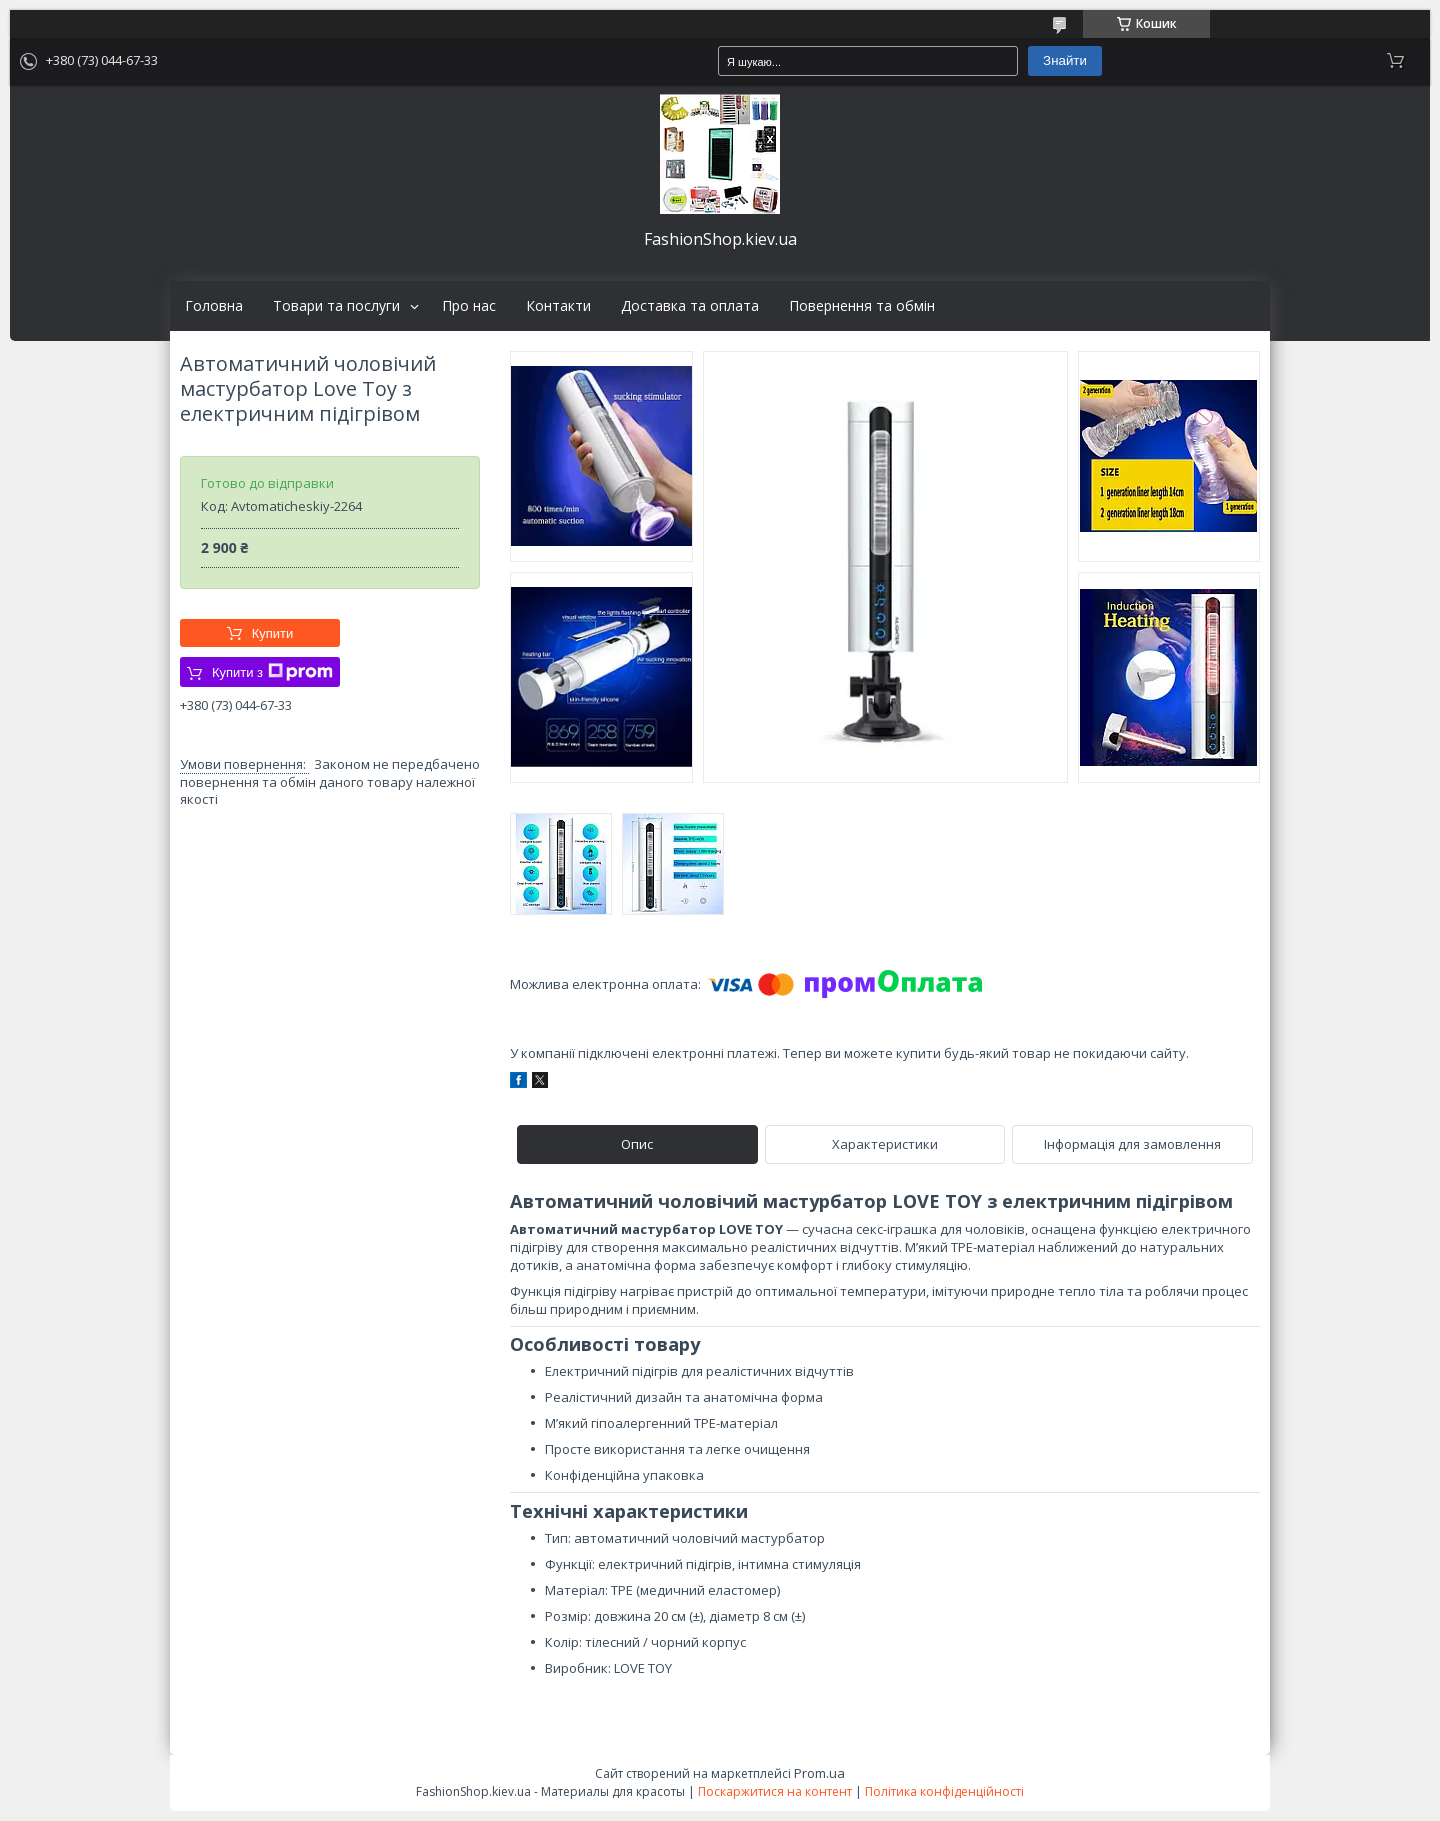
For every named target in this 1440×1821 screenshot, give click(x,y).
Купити (273, 633)
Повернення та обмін (862, 306)
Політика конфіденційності (944, 1791)
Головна (214, 306)
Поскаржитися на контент (775, 1791)
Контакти (558, 306)
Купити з (272, 672)
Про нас (469, 306)
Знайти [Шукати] (1065, 60)
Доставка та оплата (690, 306)
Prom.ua (819, 1773)
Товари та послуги (336, 306)
